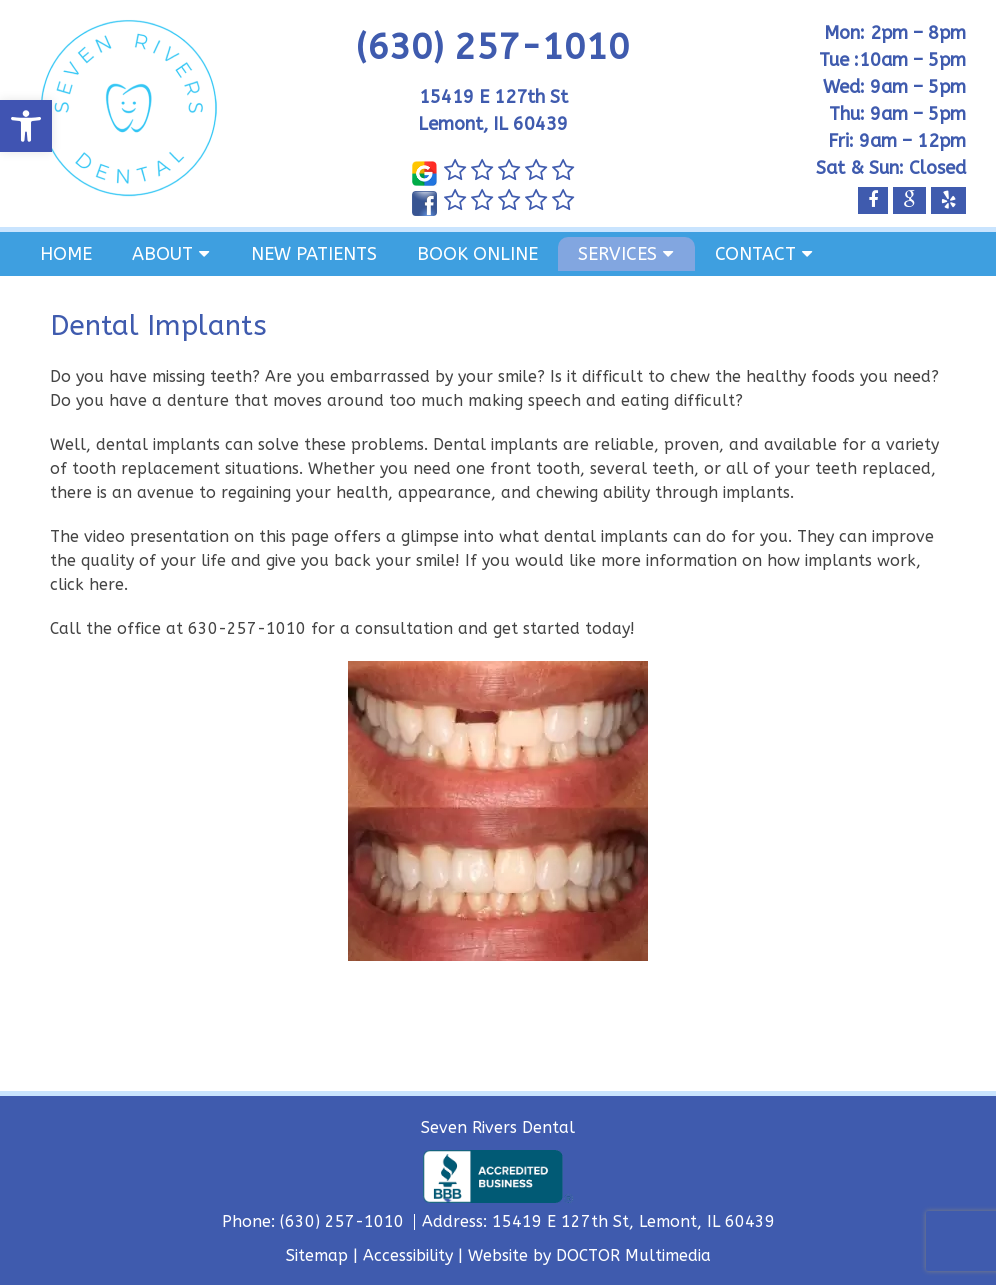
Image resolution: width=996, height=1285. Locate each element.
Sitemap (317, 1255)
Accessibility (408, 1255)
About (162, 254)
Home (66, 254)
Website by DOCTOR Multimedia (589, 1255)
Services (617, 254)
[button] (26, 126)
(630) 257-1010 (493, 47)
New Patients (314, 254)
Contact (755, 254)
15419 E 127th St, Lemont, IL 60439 (633, 1221)
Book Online (477, 254)
